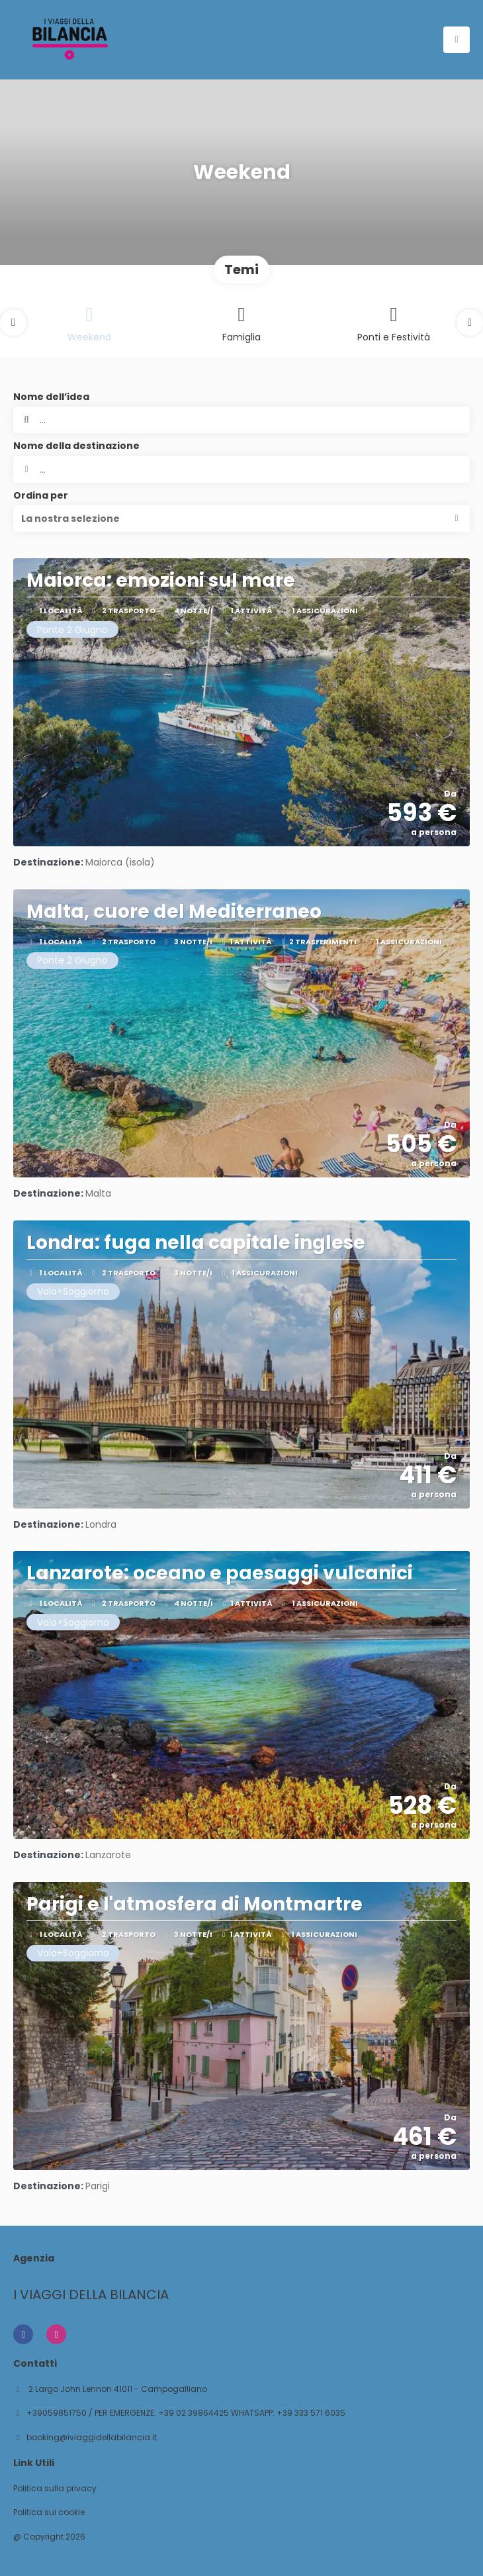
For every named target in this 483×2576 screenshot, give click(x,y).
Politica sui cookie (49, 2512)
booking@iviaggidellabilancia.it (91, 2437)
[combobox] (241, 469)
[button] (13, 322)
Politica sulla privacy (55, 2488)
